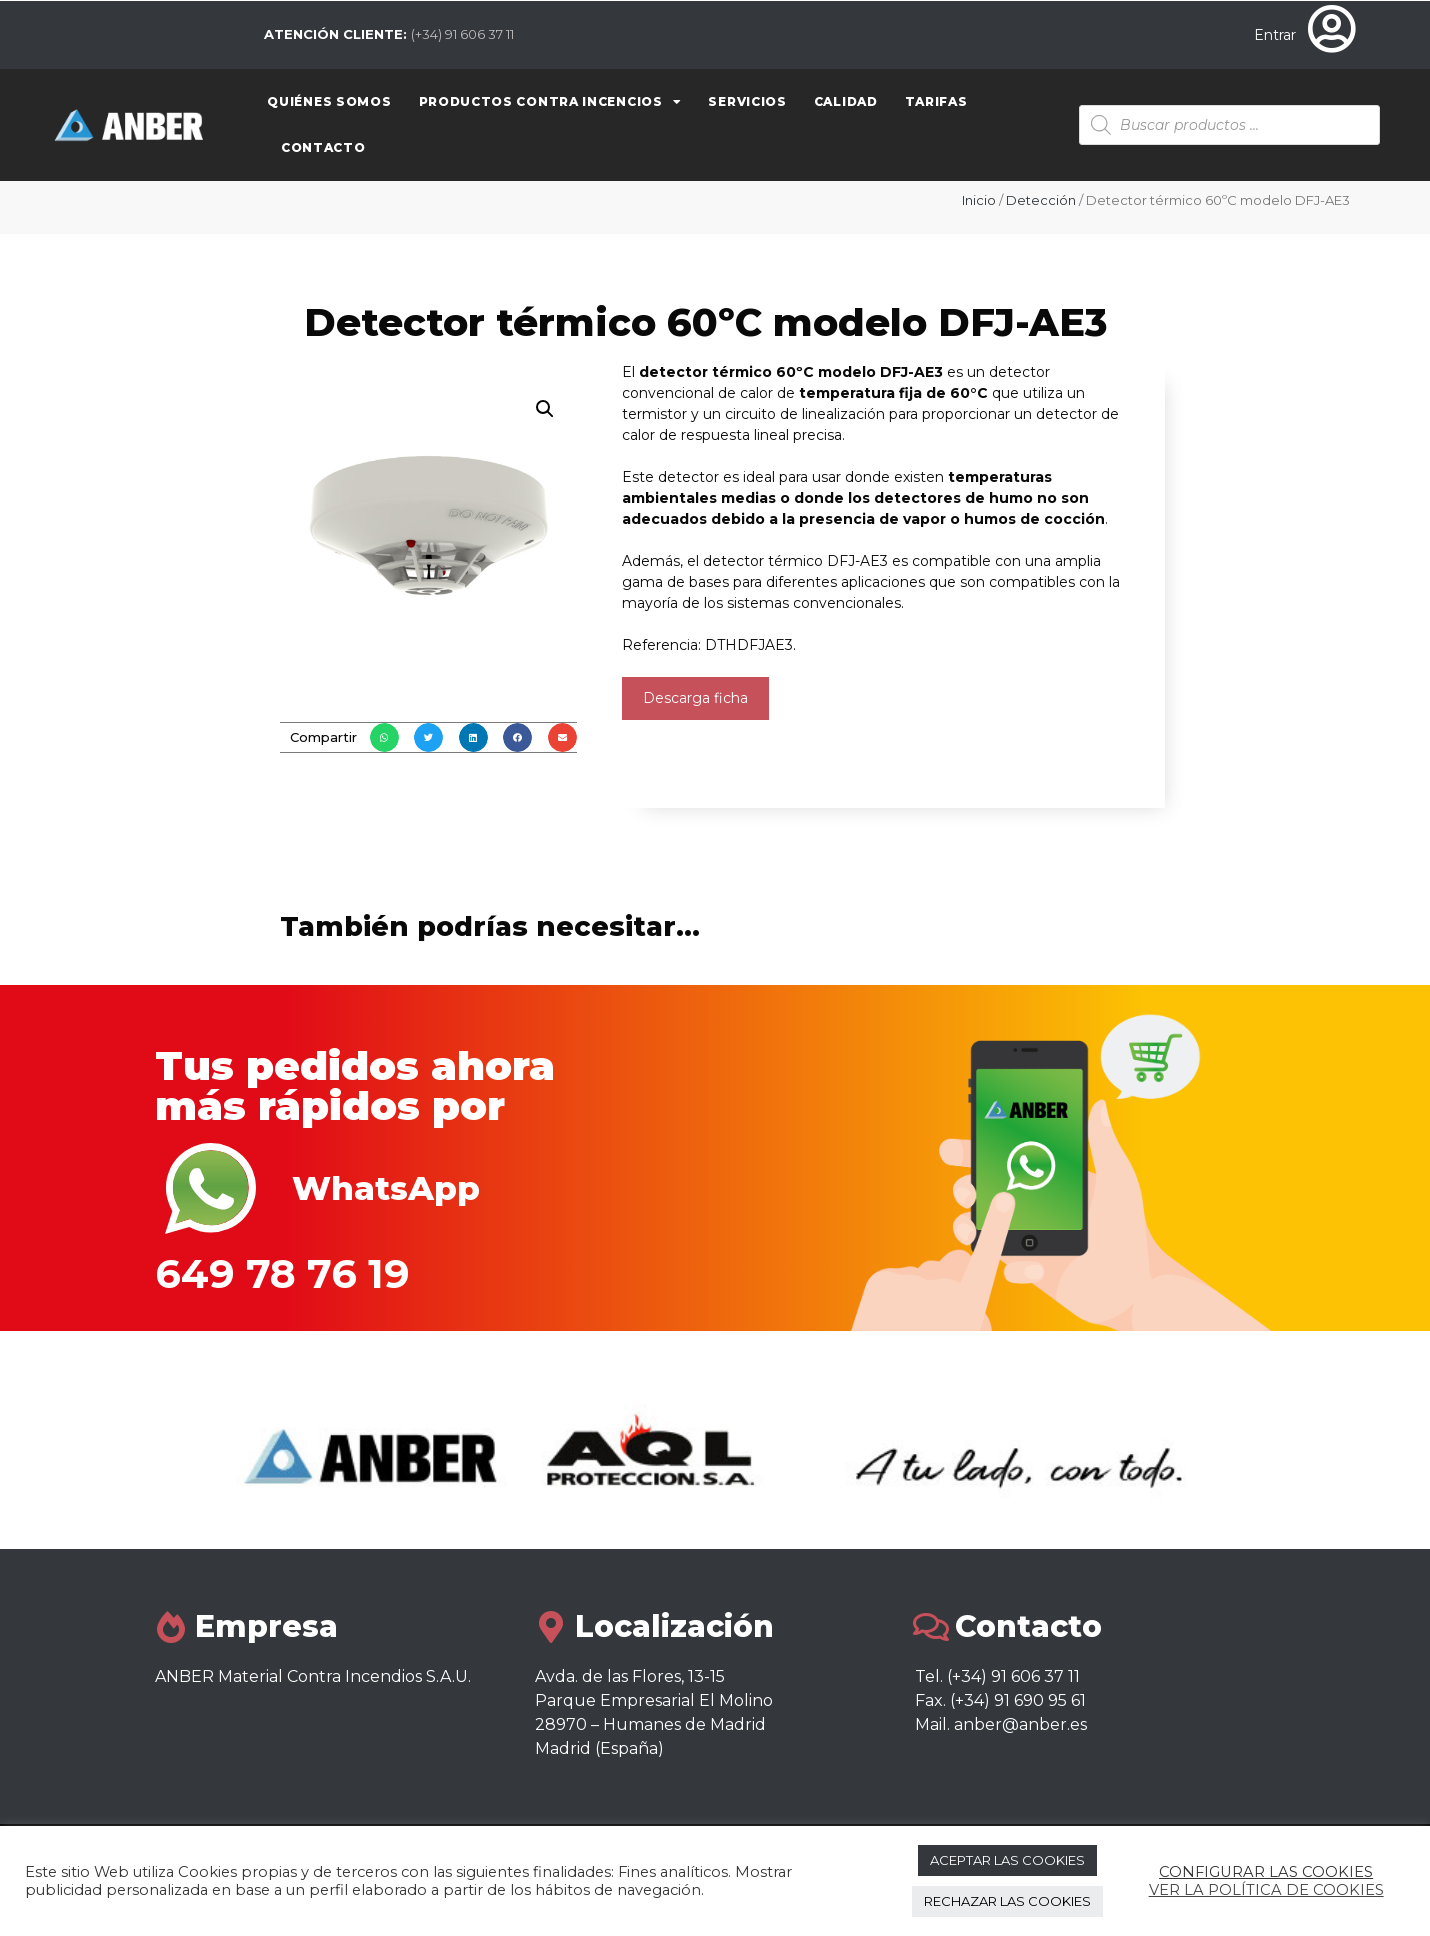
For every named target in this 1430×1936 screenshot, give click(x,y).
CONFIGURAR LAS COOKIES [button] (1266, 1872)
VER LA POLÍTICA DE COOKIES (1266, 1890)
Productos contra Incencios (550, 102)
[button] (384, 737)
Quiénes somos (329, 101)
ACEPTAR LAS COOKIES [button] (1007, 1860)
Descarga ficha (695, 698)
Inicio (979, 200)
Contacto (323, 147)
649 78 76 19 (282, 1273)
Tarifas (936, 101)
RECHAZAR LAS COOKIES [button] (1007, 1901)
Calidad (846, 101)
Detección (1041, 200)
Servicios (747, 101)
